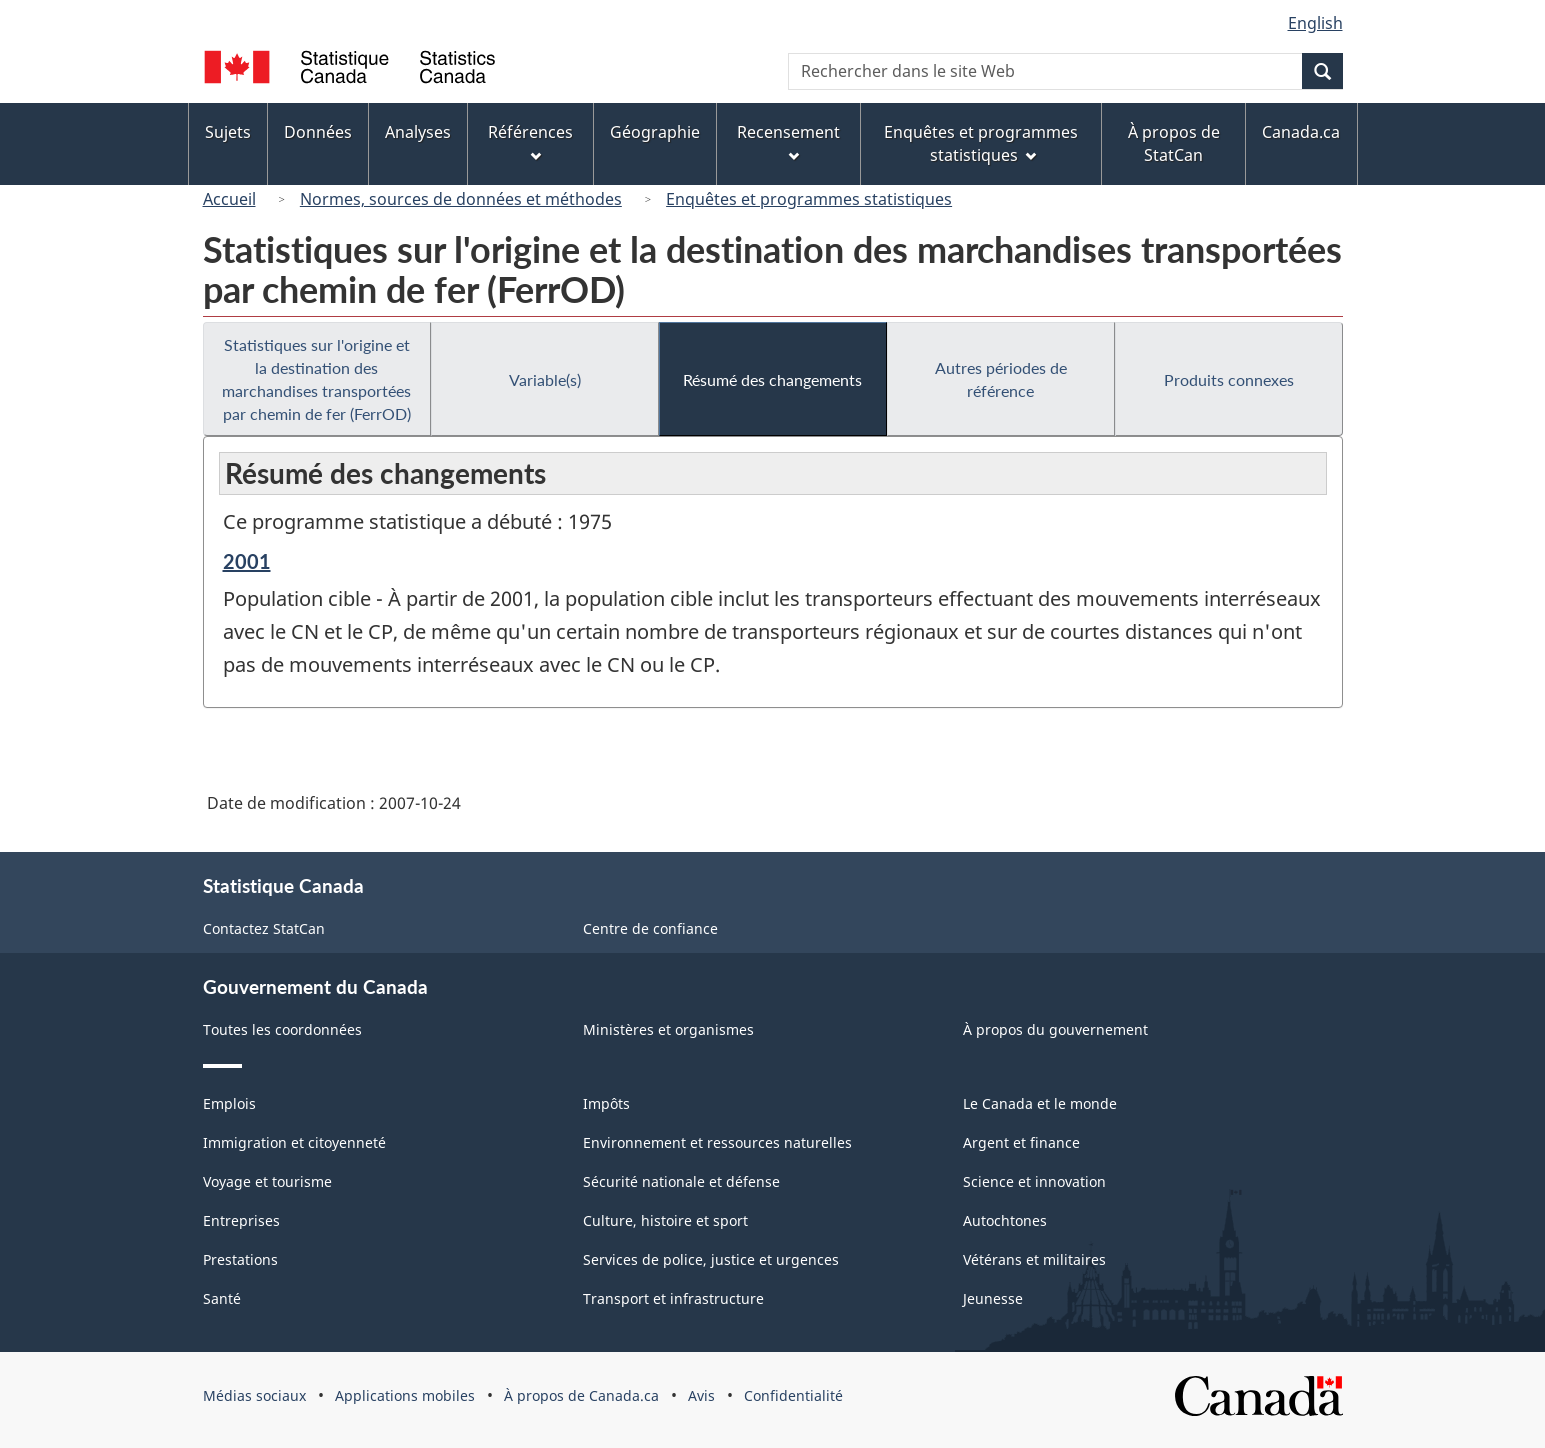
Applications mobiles (405, 1395)
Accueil (229, 199)
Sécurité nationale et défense (681, 1181)
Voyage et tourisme (267, 1181)
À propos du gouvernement (1055, 1029)
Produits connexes (1229, 379)
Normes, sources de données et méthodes (461, 199)
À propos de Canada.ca (581, 1395)
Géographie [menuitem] (655, 132)
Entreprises (241, 1220)
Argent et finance (1021, 1142)
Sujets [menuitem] (228, 132)
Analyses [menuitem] (418, 132)
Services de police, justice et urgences (711, 1259)
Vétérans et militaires (1034, 1259)
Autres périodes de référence (1001, 379)
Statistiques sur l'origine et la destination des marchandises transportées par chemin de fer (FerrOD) (316, 379)
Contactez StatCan (264, 928)
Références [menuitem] (530, 141)
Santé (222, 1298)
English (1315, 23)
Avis (701, 1395)
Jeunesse (993, 1298)
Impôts (606, 1103)
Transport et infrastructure (673, 1298)
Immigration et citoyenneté (294, 1142)
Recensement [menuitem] (788, 141)
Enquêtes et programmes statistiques (809, 199)
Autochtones (1005, 1220)
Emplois (229, 1103)
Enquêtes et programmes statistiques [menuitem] (981, 143)
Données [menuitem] (318, 132)
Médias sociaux (254, 1395)
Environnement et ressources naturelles (717, 1142)
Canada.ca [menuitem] (1301, 132)
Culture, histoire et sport (665, 1220)
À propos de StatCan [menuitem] (1174, 143)
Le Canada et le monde (1040, 1103)
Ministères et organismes (668, 1029)
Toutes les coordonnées (282, 1029)
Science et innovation (1034, 1181)
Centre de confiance (650, 928)
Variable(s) (545, 379)
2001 (247, 561)
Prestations (240, 1259)
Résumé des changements (772, 379)
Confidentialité (793, 1395)
